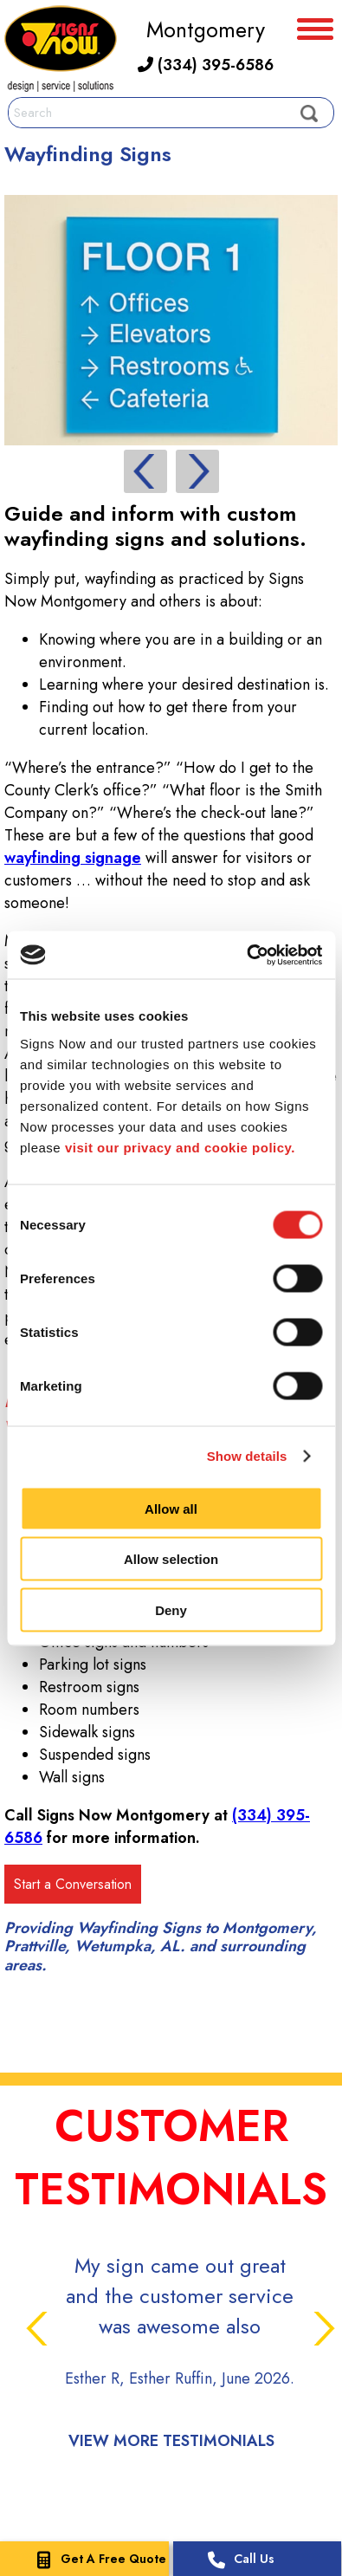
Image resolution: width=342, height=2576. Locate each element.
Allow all (171, 1508)
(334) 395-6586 (206, 65)
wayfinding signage (72, 858)
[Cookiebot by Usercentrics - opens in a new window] (246, 955)
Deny (171, 1609)
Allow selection (171, 1559)
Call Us (236, 2560)
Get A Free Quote (96, 2560)
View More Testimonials (171, 2441)
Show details (247, 1456)
